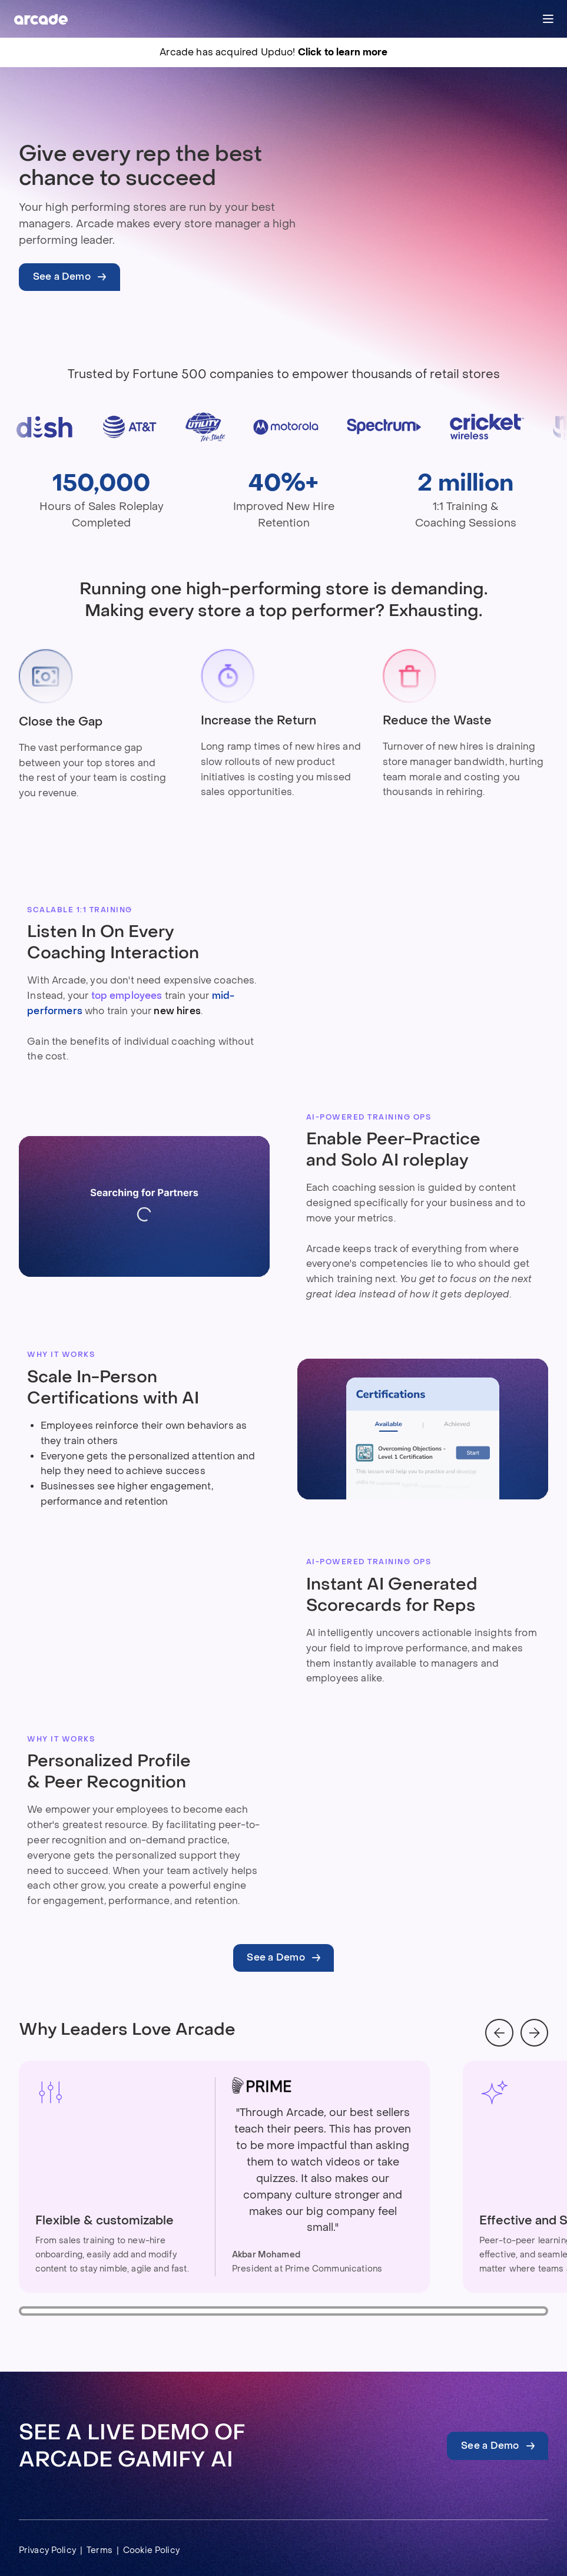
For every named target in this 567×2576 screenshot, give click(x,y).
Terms (99, 2550)
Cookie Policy (151, 2550)
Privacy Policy (47, 2550)
